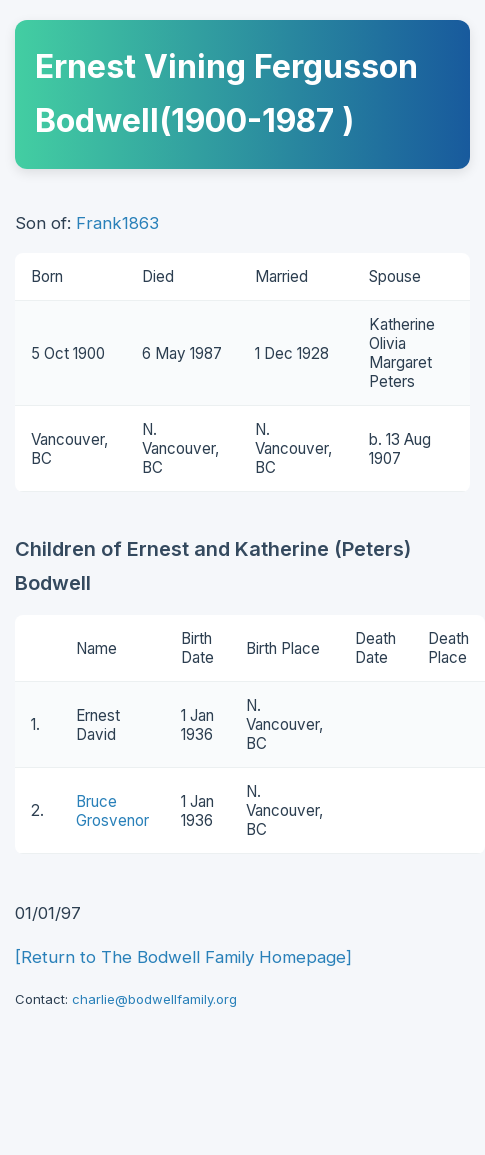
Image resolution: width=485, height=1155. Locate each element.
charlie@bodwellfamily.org (154, 999)
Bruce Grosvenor (112, 811)
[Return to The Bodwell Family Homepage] (183, 957)
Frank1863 (117, 223)
